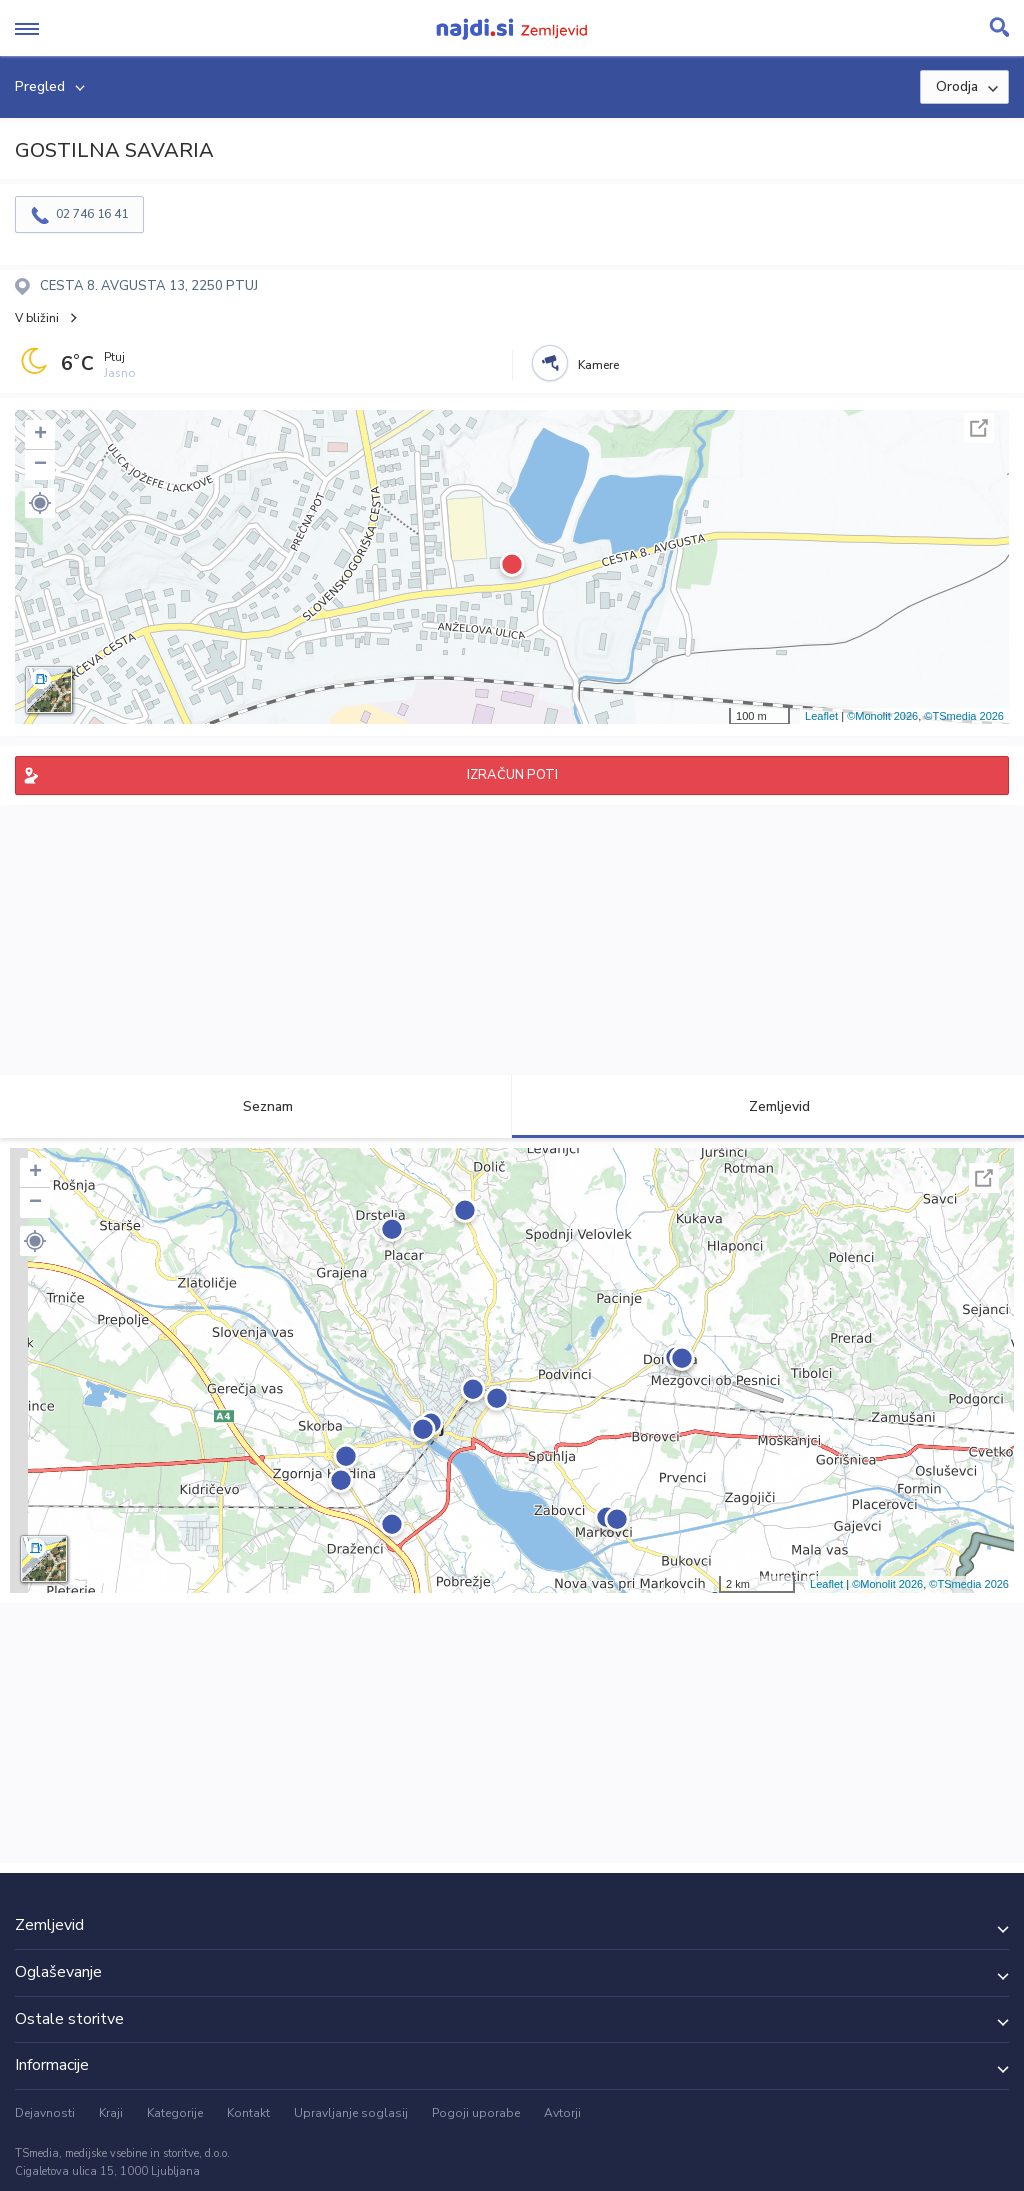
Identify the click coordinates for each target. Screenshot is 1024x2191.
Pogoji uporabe (476, 2113)
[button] (40, 503)
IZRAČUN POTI (512, 775)
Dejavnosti (45, 2113)
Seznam (256, 1106)
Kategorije (175, 2113)
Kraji (111, 2113)
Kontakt (248, 2113)
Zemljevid (768, 1106)
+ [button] (40, 435)
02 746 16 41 (92, 214)
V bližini (37, 318)
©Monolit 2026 (882, 716)
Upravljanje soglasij (351, 2113)
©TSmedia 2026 (964, 716)
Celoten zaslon (979, 428)
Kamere (598, 365)
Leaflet (821, 716)
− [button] (40, 465)
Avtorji (562, 2113)
